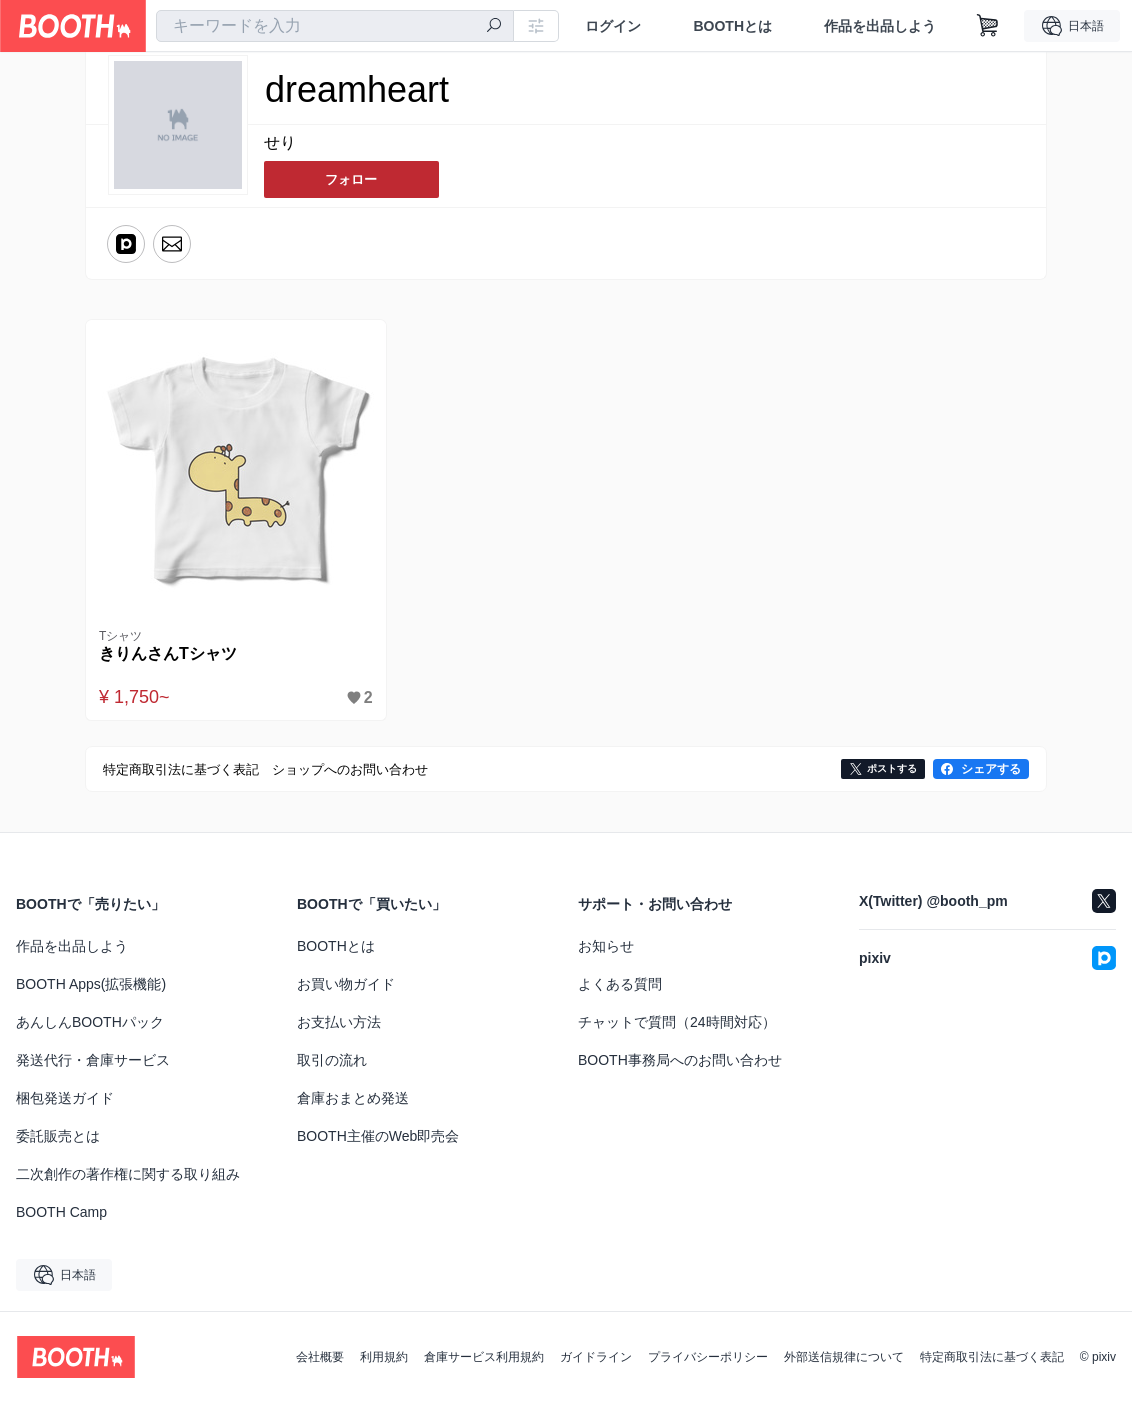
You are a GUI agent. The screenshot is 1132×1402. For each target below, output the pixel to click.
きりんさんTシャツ (172, 654)
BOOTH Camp (61, 1212)
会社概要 (320, 1357)
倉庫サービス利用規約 (484, 1357)
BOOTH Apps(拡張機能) (91, 984)
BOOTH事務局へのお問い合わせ (680, 1060)
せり (280, 143)
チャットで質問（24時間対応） (677, 1022)
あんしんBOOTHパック (90, 1022)
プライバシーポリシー (708, 1357)
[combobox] (335, 26)
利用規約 (384, 1357)
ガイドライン (596, 1357)
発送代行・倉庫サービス (93, 1060)
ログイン (613, 26)
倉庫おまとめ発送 (353, 1098)
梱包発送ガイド (65, 1098)
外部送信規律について (844, 1357)
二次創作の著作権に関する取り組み (128, 1174)
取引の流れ (332, 1060)
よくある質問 (620, 984)
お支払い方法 (339, 1022)
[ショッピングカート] (988, 26)
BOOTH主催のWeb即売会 (378, 1136)
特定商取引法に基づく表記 (992, 1357)
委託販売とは (58, 1136)
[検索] (494, 27)
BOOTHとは (732, 26)
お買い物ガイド (346, 984)
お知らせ (606, 946)
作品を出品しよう (880, 26)
